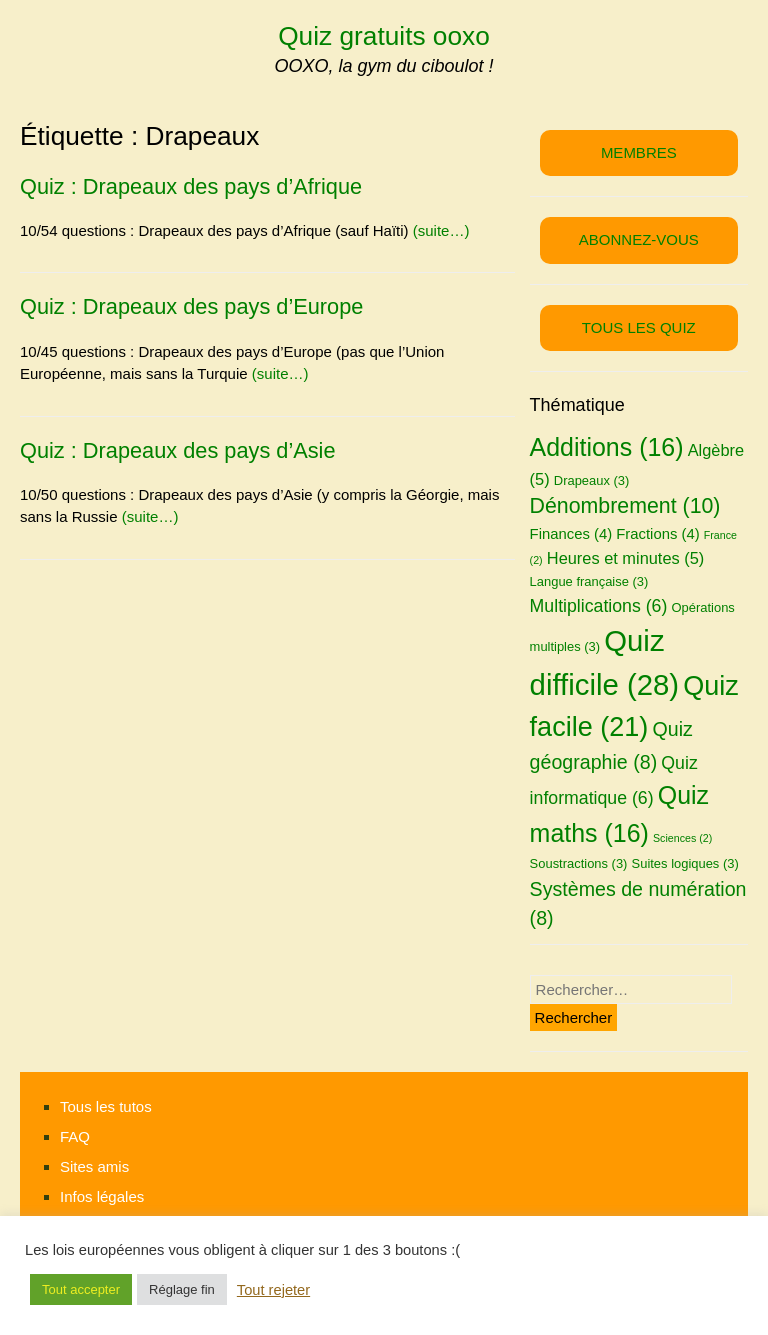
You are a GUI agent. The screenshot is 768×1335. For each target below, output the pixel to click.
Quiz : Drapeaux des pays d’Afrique (191, 186)
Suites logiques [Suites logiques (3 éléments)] (685, 863)
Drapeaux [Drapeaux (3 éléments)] (592, 480)
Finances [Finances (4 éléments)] (571, 534)
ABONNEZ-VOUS (639, 239)
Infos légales (102, 1196)
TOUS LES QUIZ (639, 327)
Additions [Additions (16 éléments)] (607, 447)
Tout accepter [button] (81, 1289)
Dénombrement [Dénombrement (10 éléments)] (625, 506)
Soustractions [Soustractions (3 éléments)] (579, 863)
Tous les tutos (106, 1106)
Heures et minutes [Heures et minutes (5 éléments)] (625, 558)
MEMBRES (639, 152)
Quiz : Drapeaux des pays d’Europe (191, 306)
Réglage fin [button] (182, 1289)
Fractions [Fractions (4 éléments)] (657, 534)
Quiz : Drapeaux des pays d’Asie (178, 450)
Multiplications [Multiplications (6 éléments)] (599, 606)
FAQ (75, 1136)
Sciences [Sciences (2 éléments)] (682, 838)
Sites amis (94, 1166)
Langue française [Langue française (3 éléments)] (589, 581)
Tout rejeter (273, 1290)
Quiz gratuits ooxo (384, 36)
